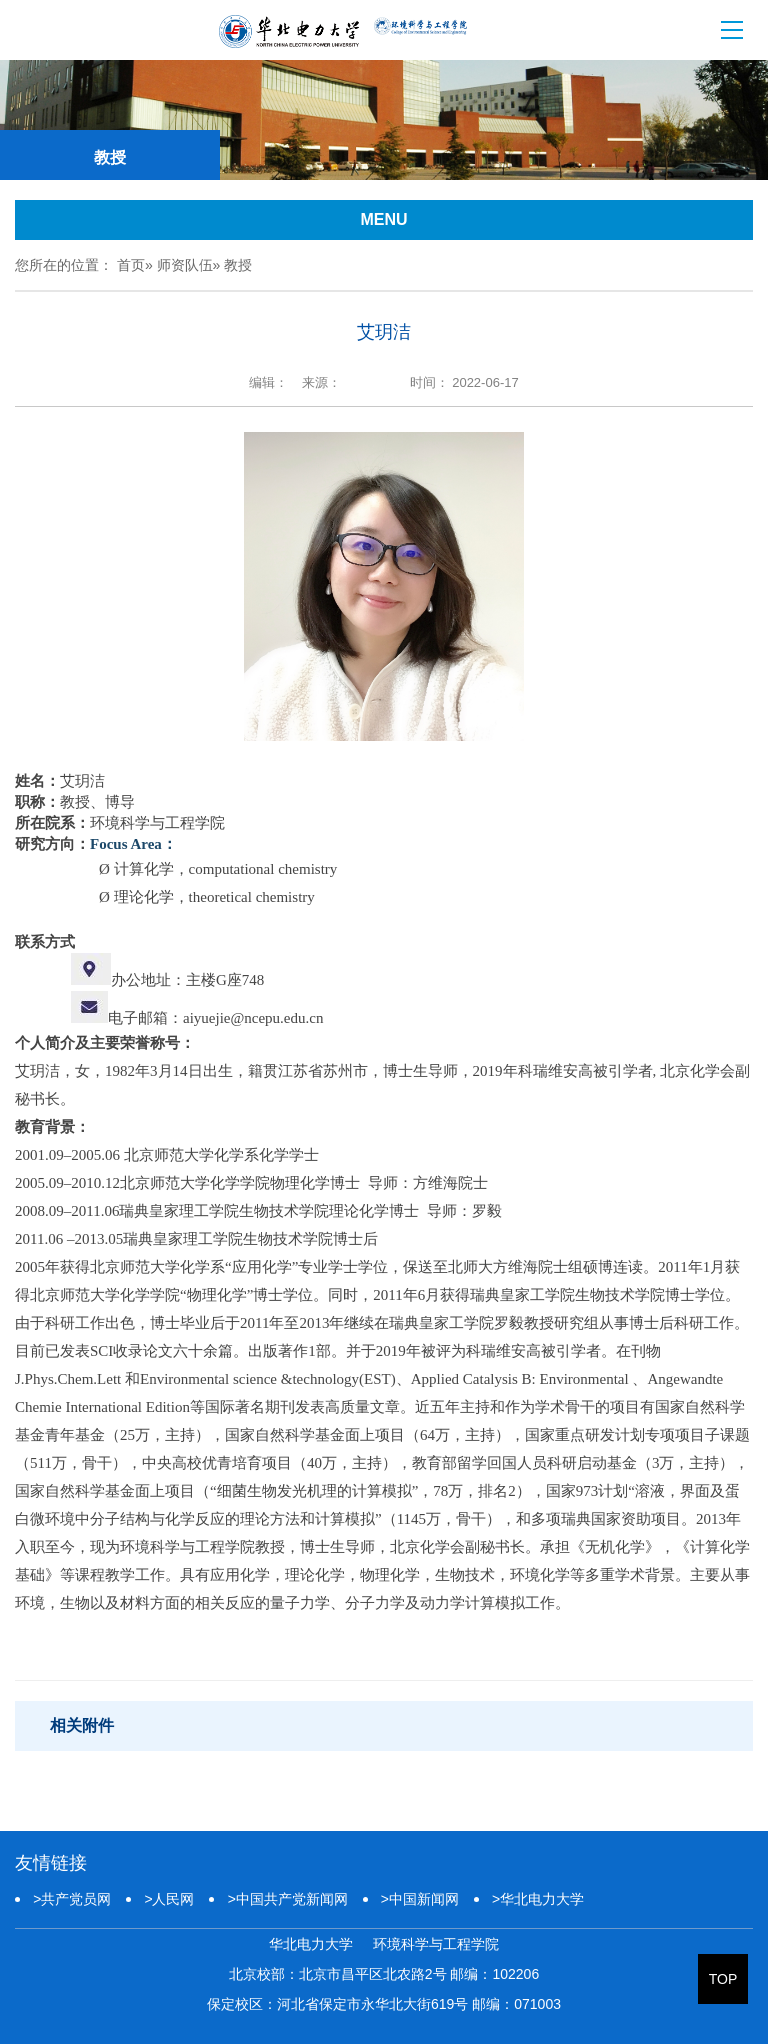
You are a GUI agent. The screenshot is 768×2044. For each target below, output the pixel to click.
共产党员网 (72, 1899)
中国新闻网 (420, 1899)
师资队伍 (185, 265)
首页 (131, 265)
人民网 (169, 1899)
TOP (723, 1979)
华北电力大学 (538, 1899)
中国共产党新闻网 (287, 1899)
